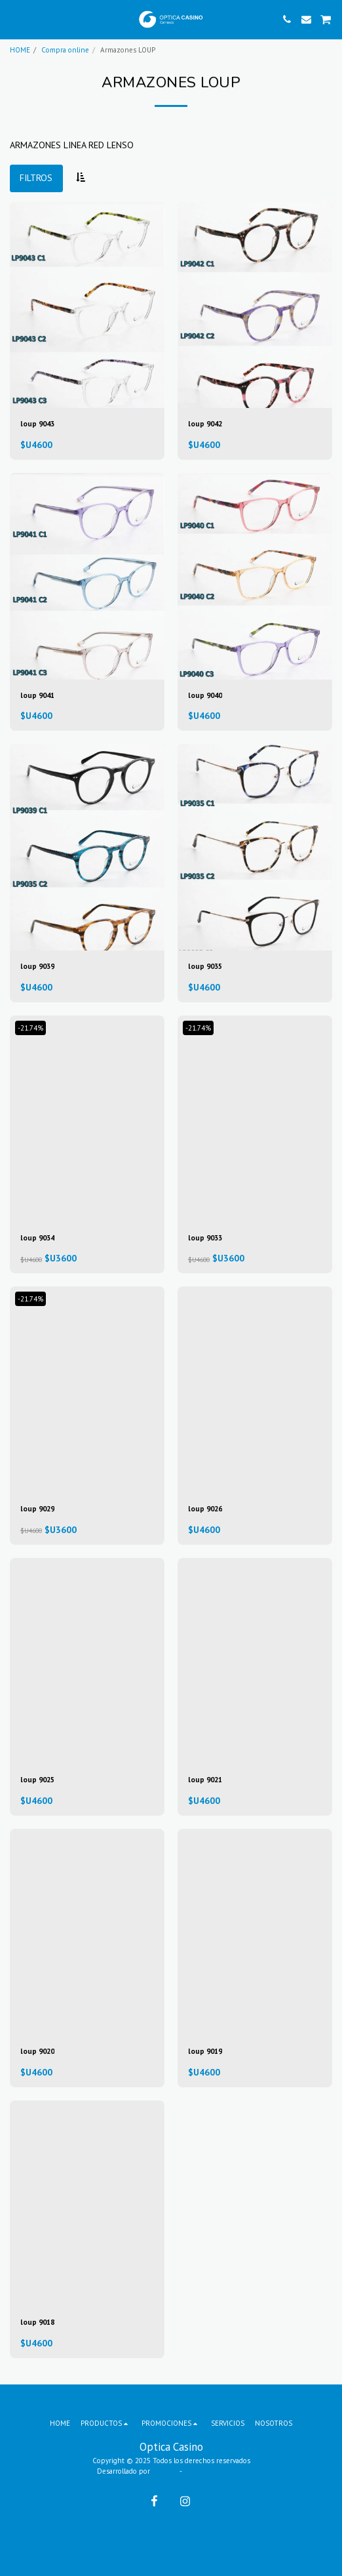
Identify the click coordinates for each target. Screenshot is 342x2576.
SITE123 (165, 2471)
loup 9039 (37, 966)
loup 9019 (205, 2051)
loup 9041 (37, 695)
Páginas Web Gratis (214, 2471)
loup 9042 (205, 423)
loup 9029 (37, 1508)
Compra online (65, 49)
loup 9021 (205, 1779)
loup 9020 (37, 2051)
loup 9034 (37, 1237)
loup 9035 (205, 966)
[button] (14, 19)
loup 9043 (37, 423)
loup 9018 (37, 2322)
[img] (87, 305)
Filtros (36, 178)
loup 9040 (205, 695)
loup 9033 (205, 1237)
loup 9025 (37, 1779)
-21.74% (30, 1027)
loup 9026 (205, 1508)
